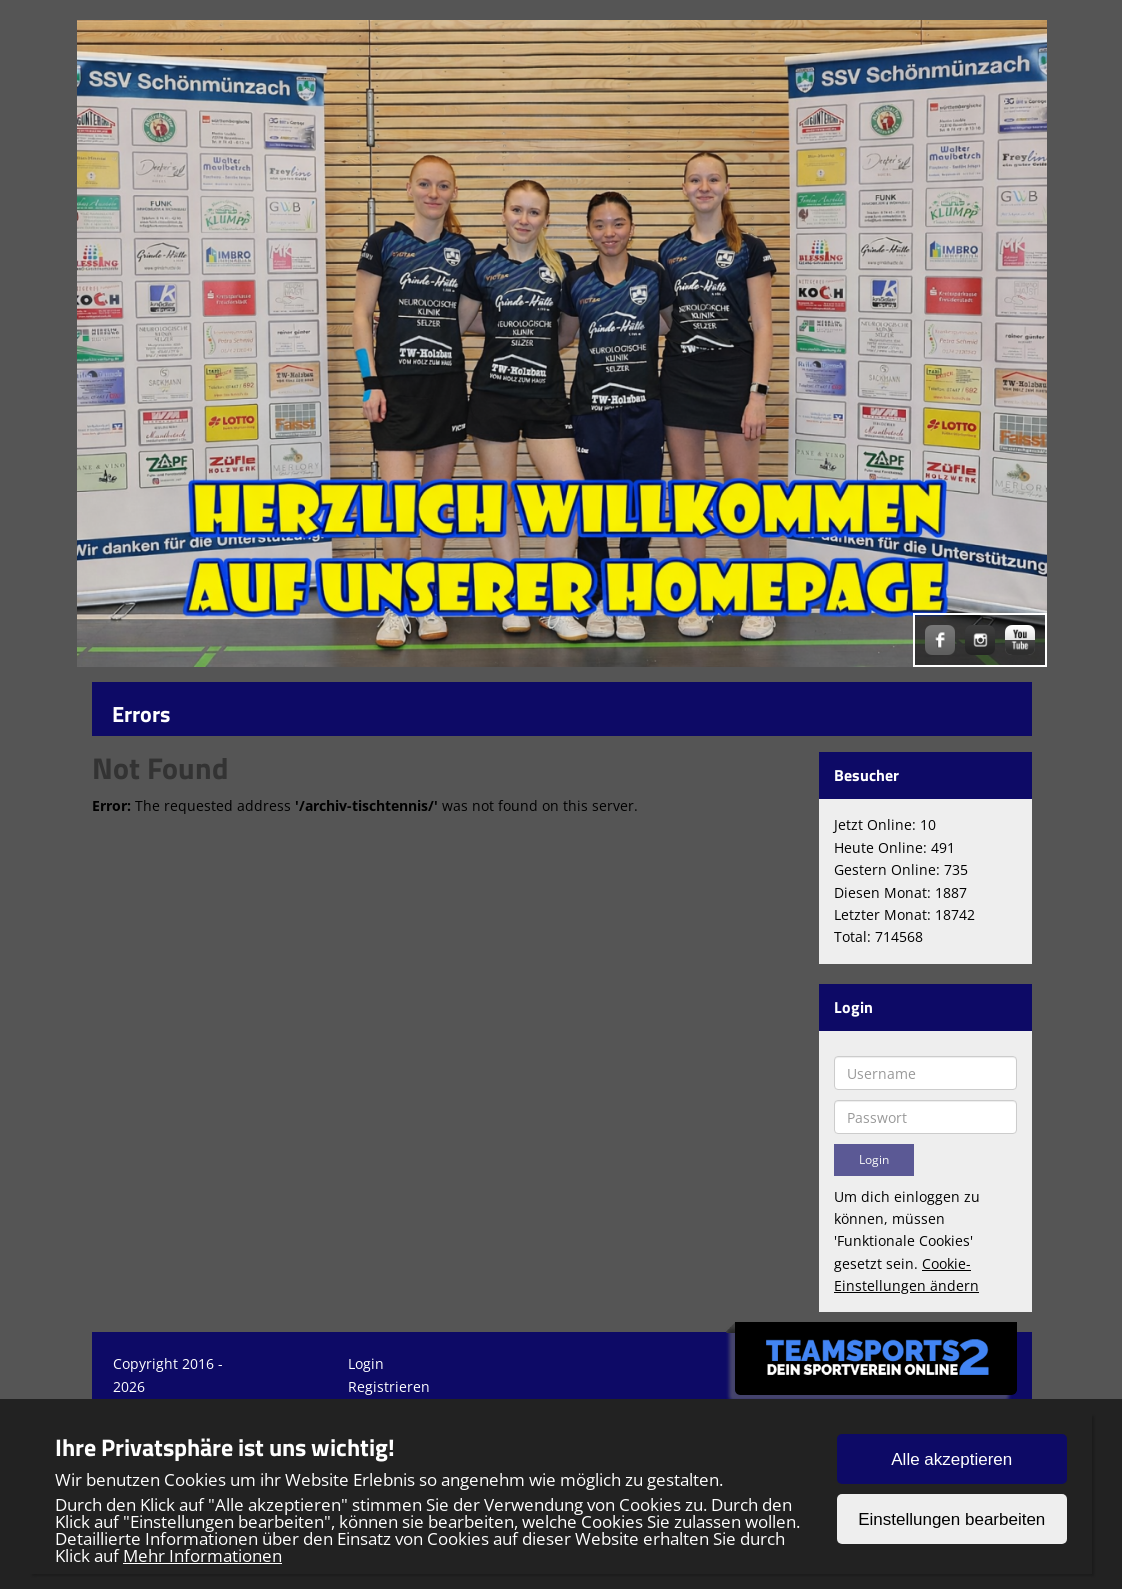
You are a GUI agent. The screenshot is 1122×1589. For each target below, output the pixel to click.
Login (366, 1363)
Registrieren (389, 1386)
